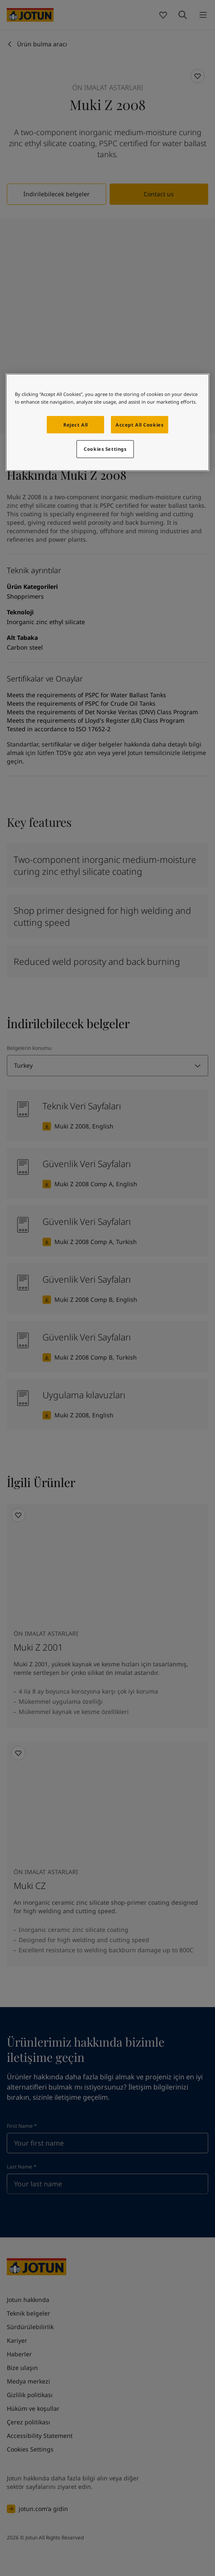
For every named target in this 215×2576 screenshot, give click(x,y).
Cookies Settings (105, 449)
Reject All (75, 424)
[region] (108, 423)
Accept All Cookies (139, 424)
